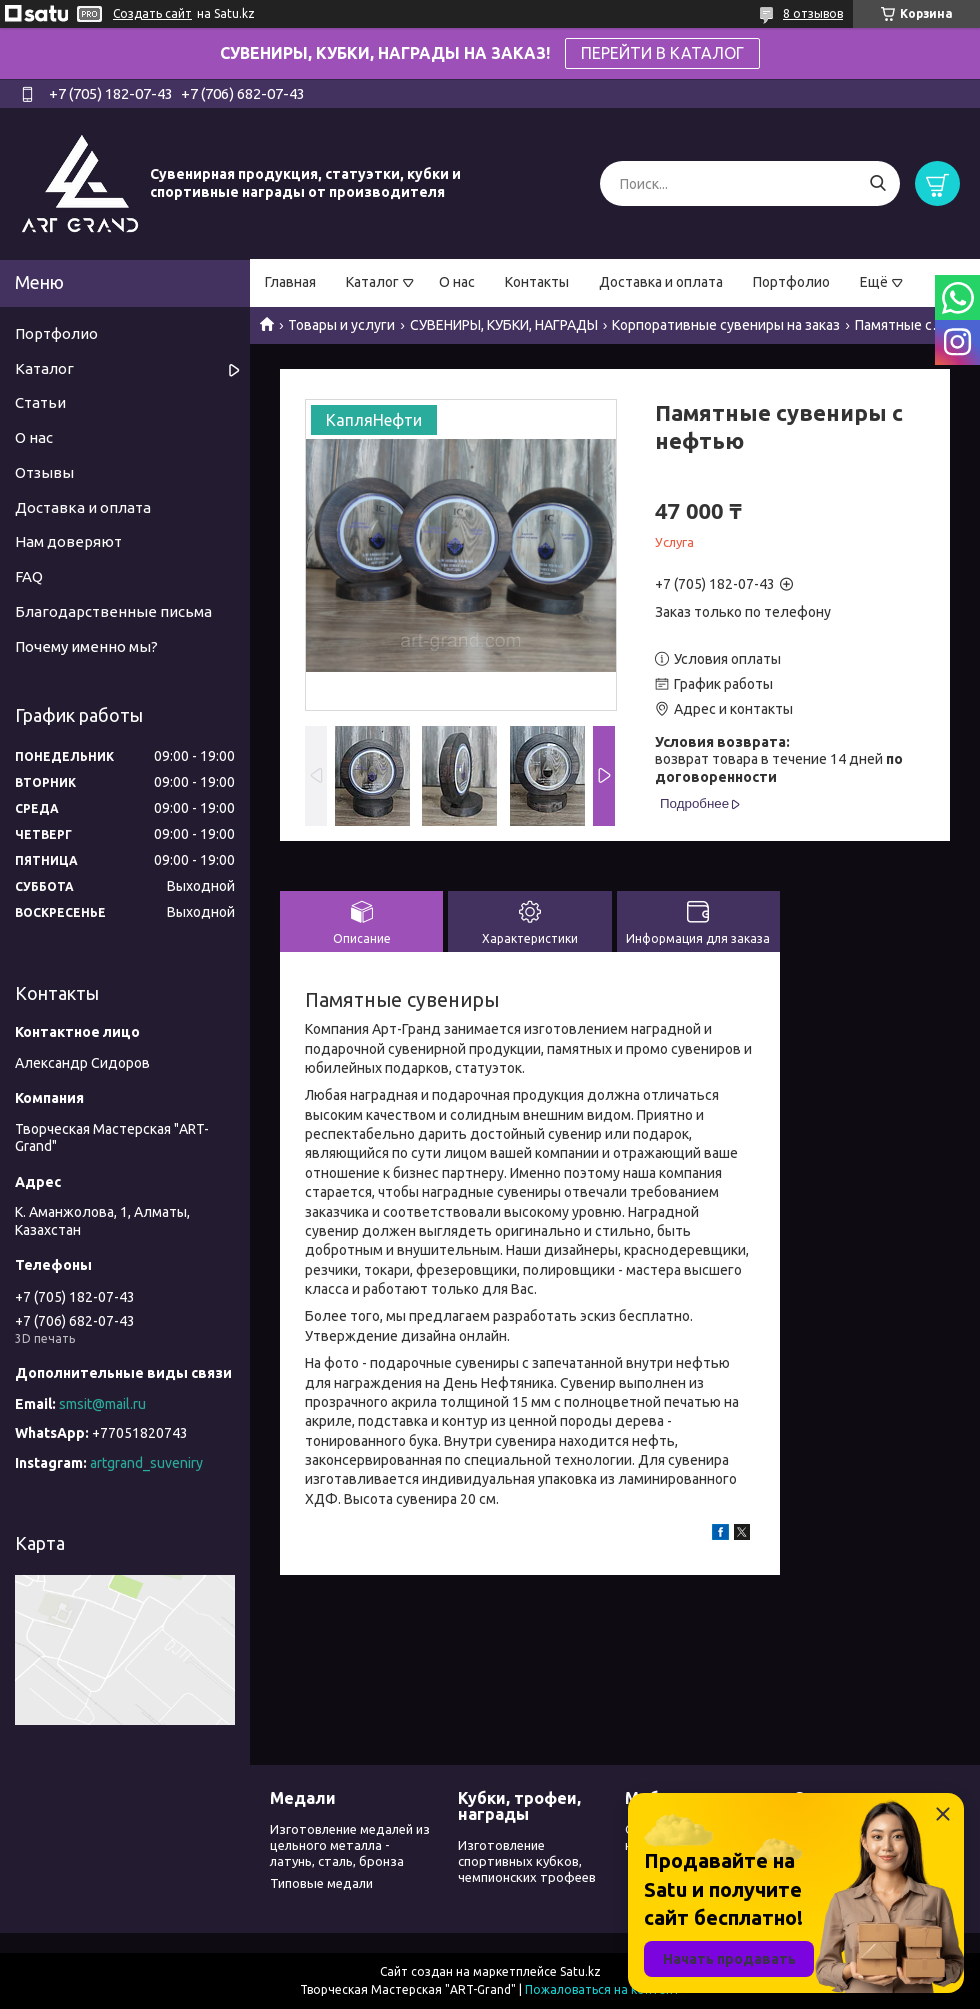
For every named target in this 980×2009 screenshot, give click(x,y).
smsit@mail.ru (102, 1404)
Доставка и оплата (661, 282)
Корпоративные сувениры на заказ (726, 325)
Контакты (537, 282)
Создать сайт (152, 13)
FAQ (29, 576)
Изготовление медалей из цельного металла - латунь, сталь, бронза (350, 1845)
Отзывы (44, 472)
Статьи (40, 402)
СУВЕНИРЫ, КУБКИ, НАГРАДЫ (504, 325)
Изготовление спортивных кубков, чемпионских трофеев (527, 1861)
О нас (457, 282)
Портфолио (791, 282)
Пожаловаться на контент (602, 1989)
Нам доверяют (68, 541)
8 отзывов (813, 13)
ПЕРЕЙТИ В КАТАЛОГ (662, 53)
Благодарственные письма (113, 611)
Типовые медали (321, 1883)
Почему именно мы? (86, 646)
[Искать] (877, 183)
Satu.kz (580, 1971)
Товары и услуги (341, 325)
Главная (290, 282)
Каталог (372, 282)
